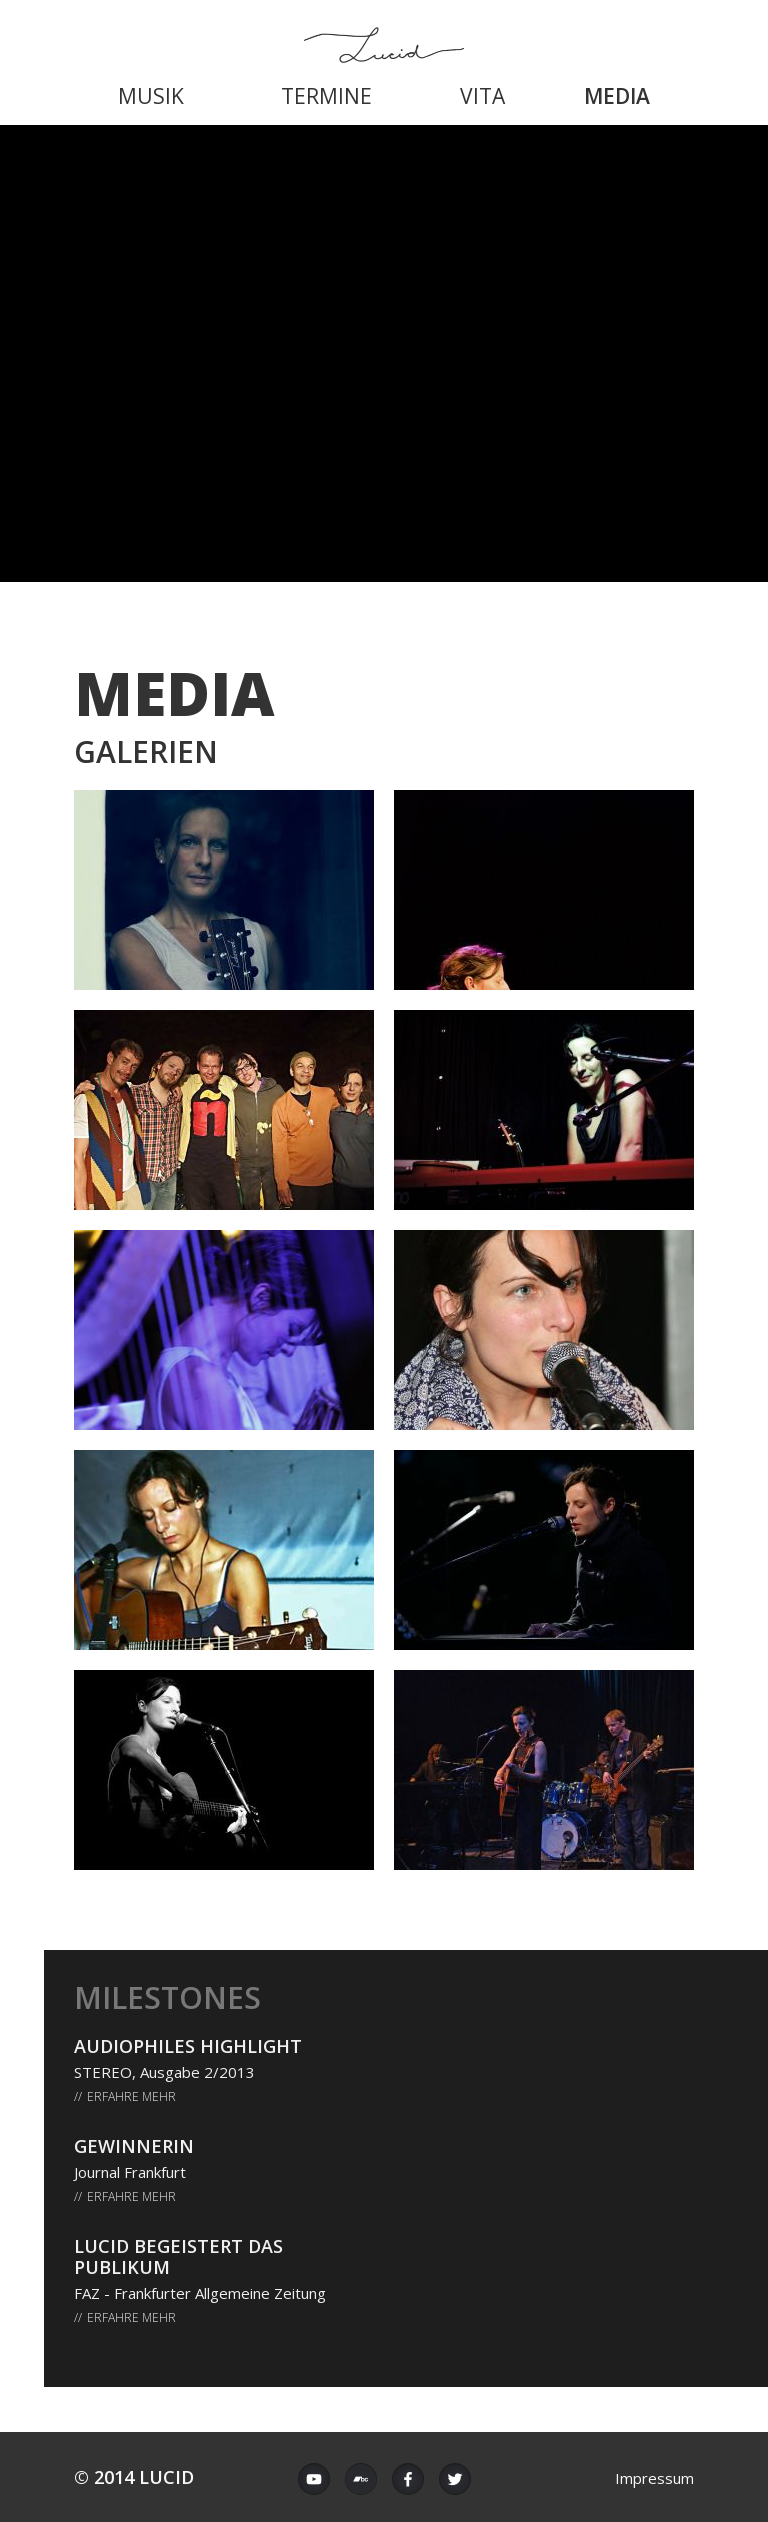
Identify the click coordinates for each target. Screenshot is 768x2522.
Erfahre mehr (131, 2096)
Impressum (654, 2478)
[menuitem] (151, 94)
